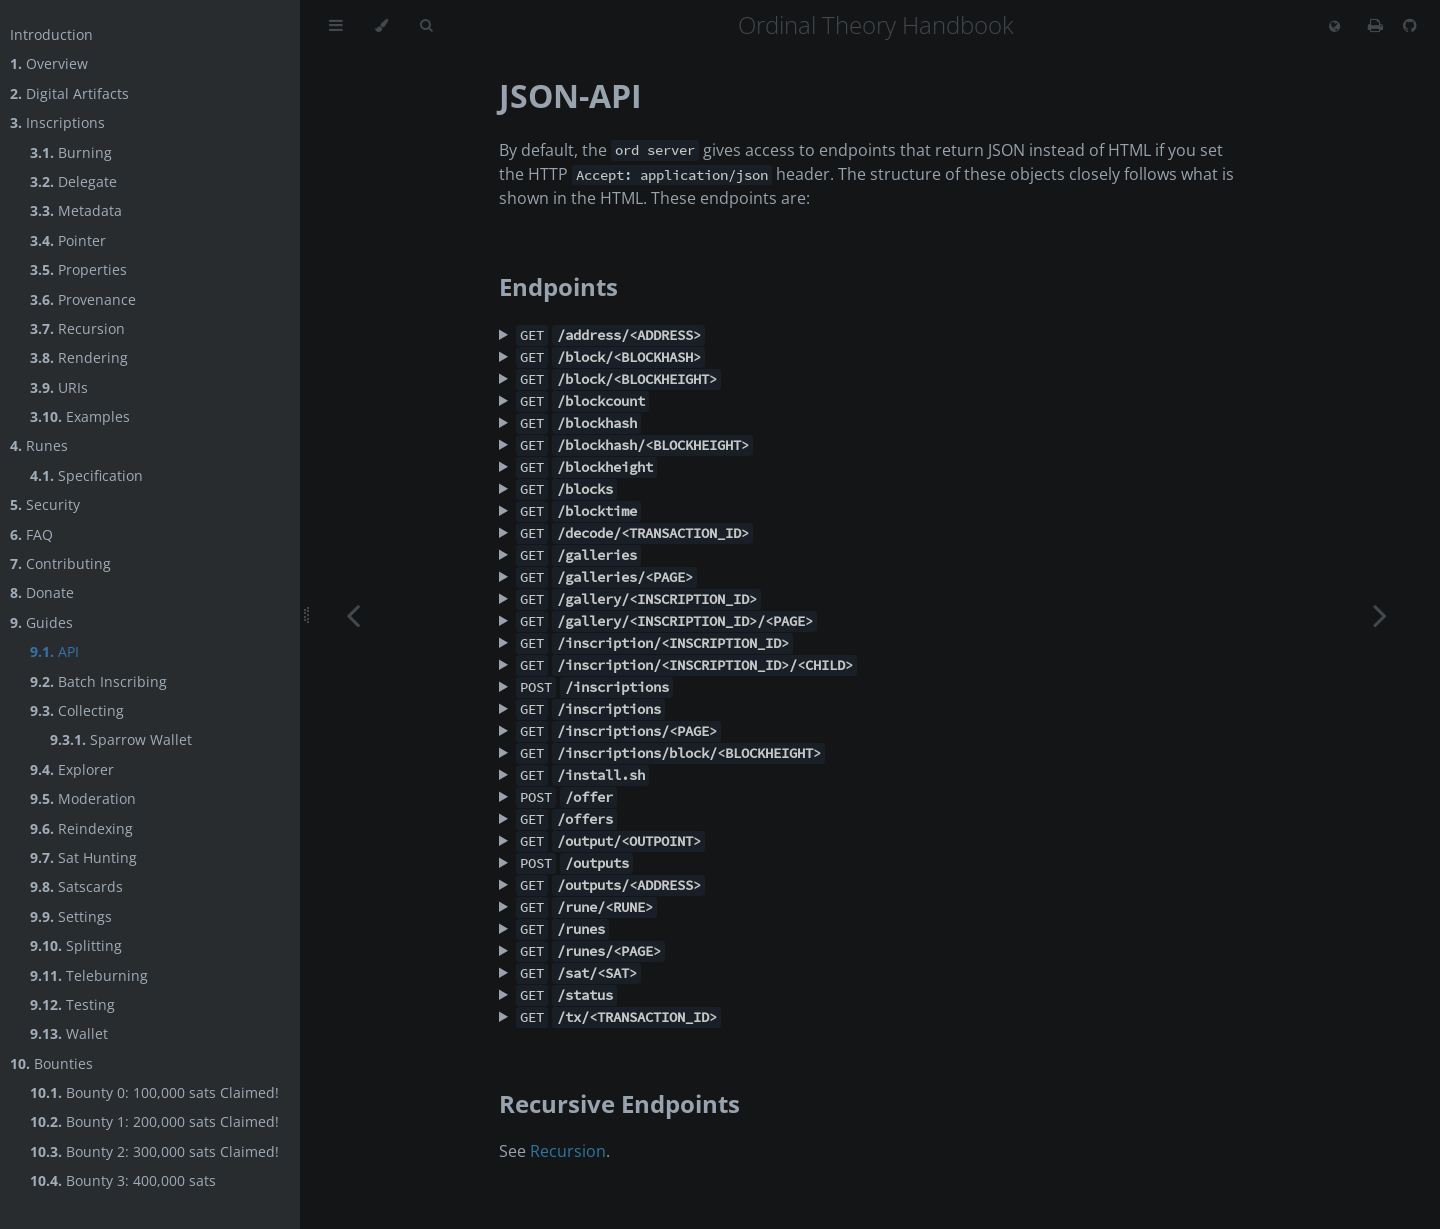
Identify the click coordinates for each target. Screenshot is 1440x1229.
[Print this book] (1377, 25)
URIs (59, 387)
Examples (80, 416)
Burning (71, 152)
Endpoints (558, 286)
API (54, 651)
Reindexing (81, 828)
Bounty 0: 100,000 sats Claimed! (154, 1092)
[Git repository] (1410, 25)
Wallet (69, 1033)
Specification (86, 475)
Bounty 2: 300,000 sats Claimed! (154, 1151)
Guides (41, 622)
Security (45, 504)
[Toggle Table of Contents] (336, 26)
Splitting (76, 945)
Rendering (79, 357)
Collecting (77, 710)
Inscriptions (57, 122)
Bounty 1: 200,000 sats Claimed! (154, 1121)
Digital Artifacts (69, 93)
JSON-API (570, 95)
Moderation (83, 798)
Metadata (76, 210)
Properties (78, 269)
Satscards (76, 886)
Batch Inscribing (98, 681)
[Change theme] (381, 26)
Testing (72, 1004)
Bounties (51, 1063)
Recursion (77, 328)
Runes (39, 445)
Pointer (68, 240)
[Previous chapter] (353, 614)
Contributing (60, 563)
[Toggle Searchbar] (426, 26)
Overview (49, 63)
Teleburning (89, 975)
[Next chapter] (1380, 614)
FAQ (31, 534)
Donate (42, 592)
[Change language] (1334, 27)
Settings (71, 916)
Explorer (72, 769)
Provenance (83, 299)
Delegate (73, 181)
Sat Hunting (83, 857)
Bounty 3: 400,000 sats (123, 1180)
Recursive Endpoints (619, 1103)
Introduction (51, 34)
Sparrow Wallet (121, 739)
